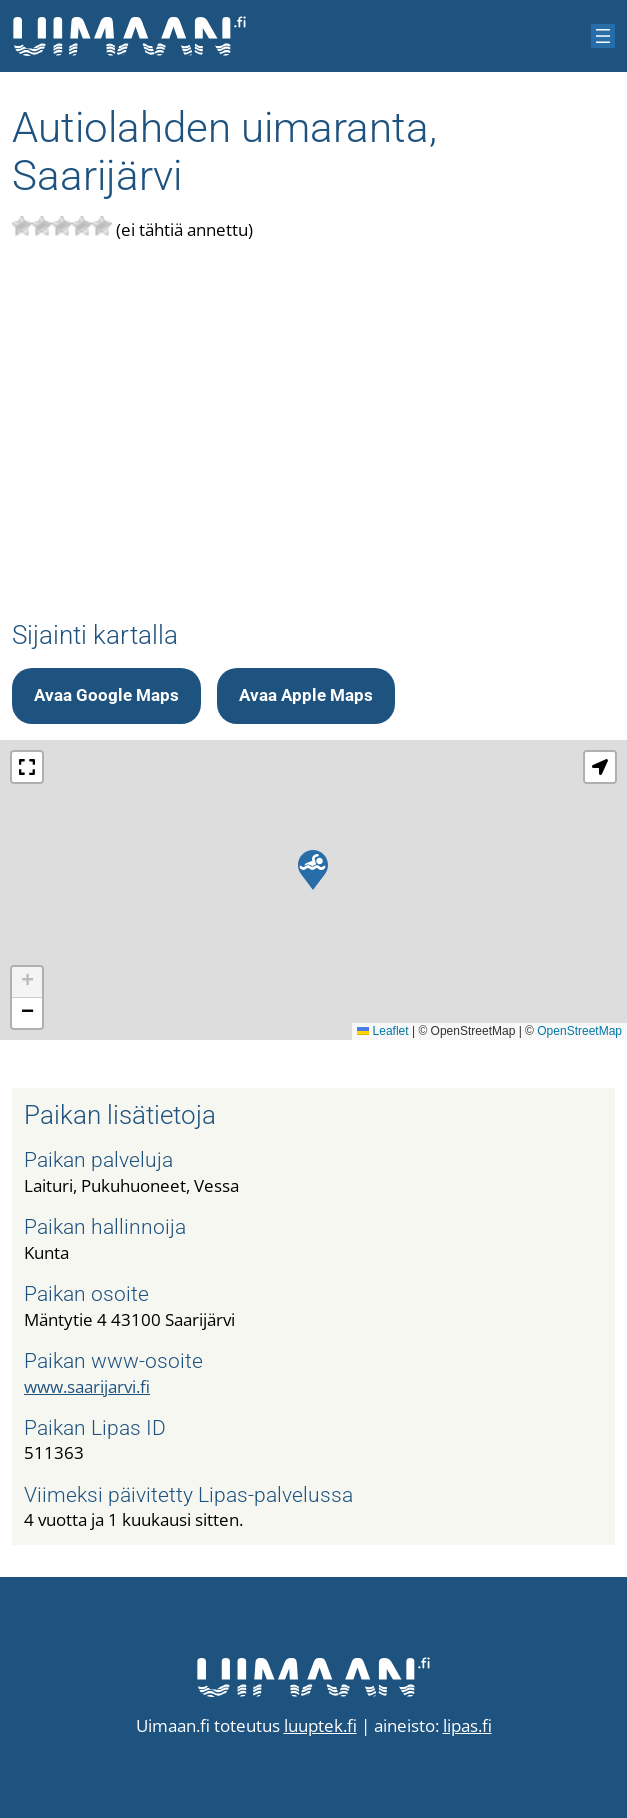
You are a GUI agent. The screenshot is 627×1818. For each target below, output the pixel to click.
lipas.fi (467, 1725)
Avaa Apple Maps (306, 695)
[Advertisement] (313, 432)
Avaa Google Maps (106, 695)
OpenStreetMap (579, 1031)
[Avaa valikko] (603, 36)
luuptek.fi (320, 1725)
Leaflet (382, 1031)
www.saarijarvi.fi (87, 1386)
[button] (313, 870)
